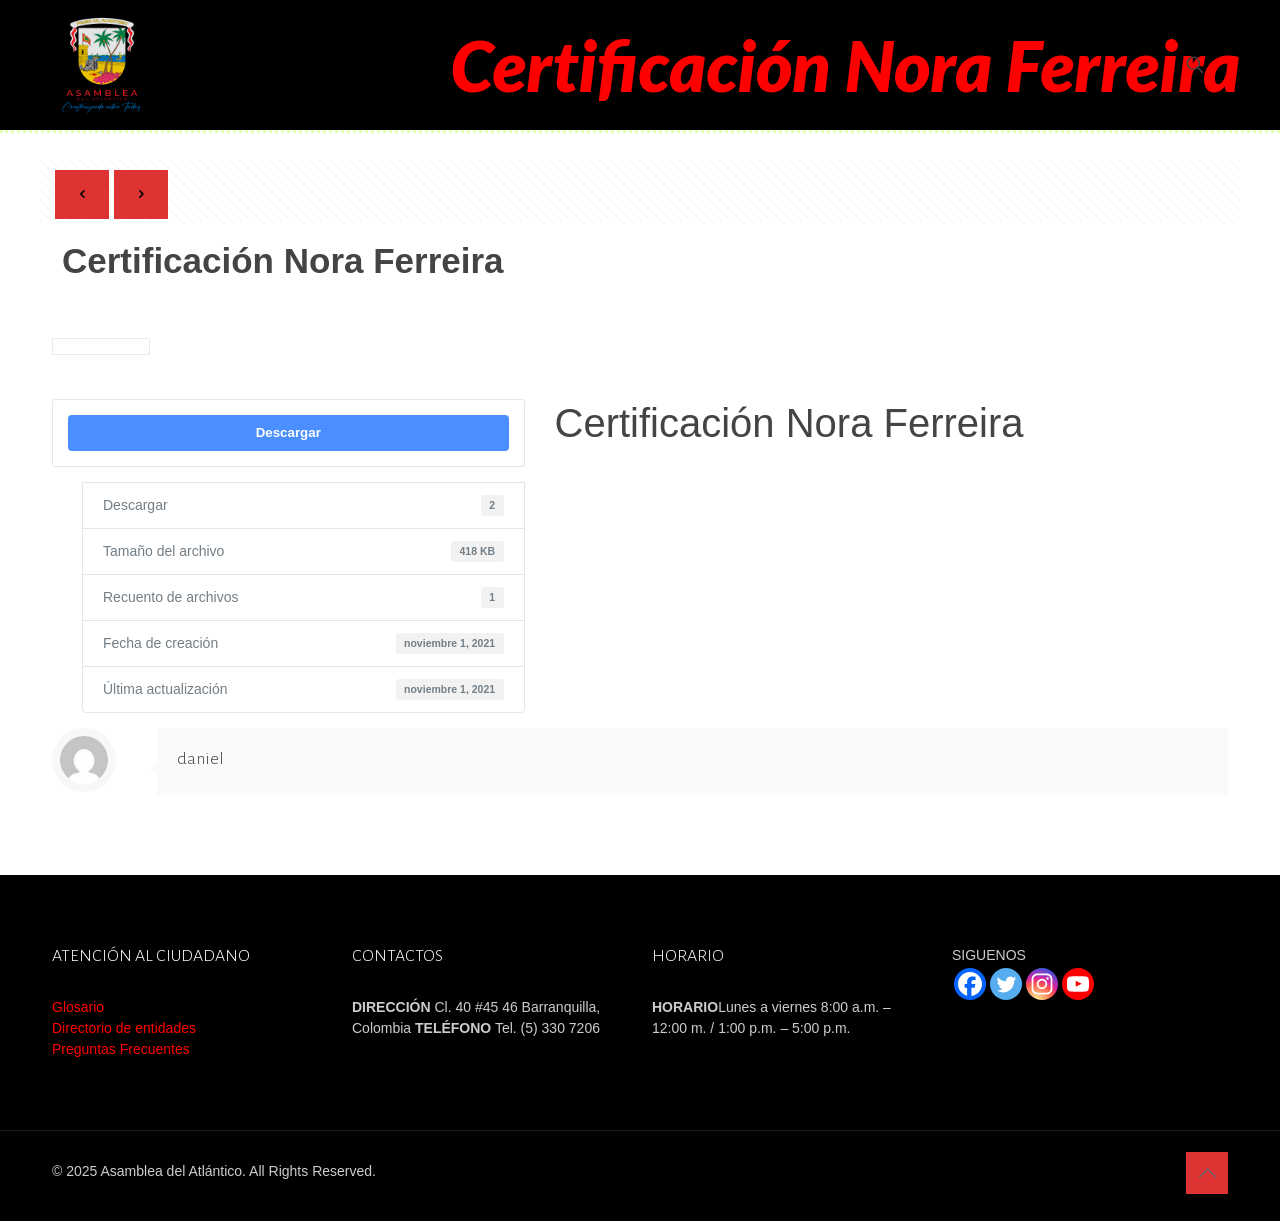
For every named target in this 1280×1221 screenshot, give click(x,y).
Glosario (78, 1007)
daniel (200, 759)
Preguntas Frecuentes (121, 1049)
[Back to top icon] (1207, 1173)
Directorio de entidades (124, 1028)
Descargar (288, 432)
